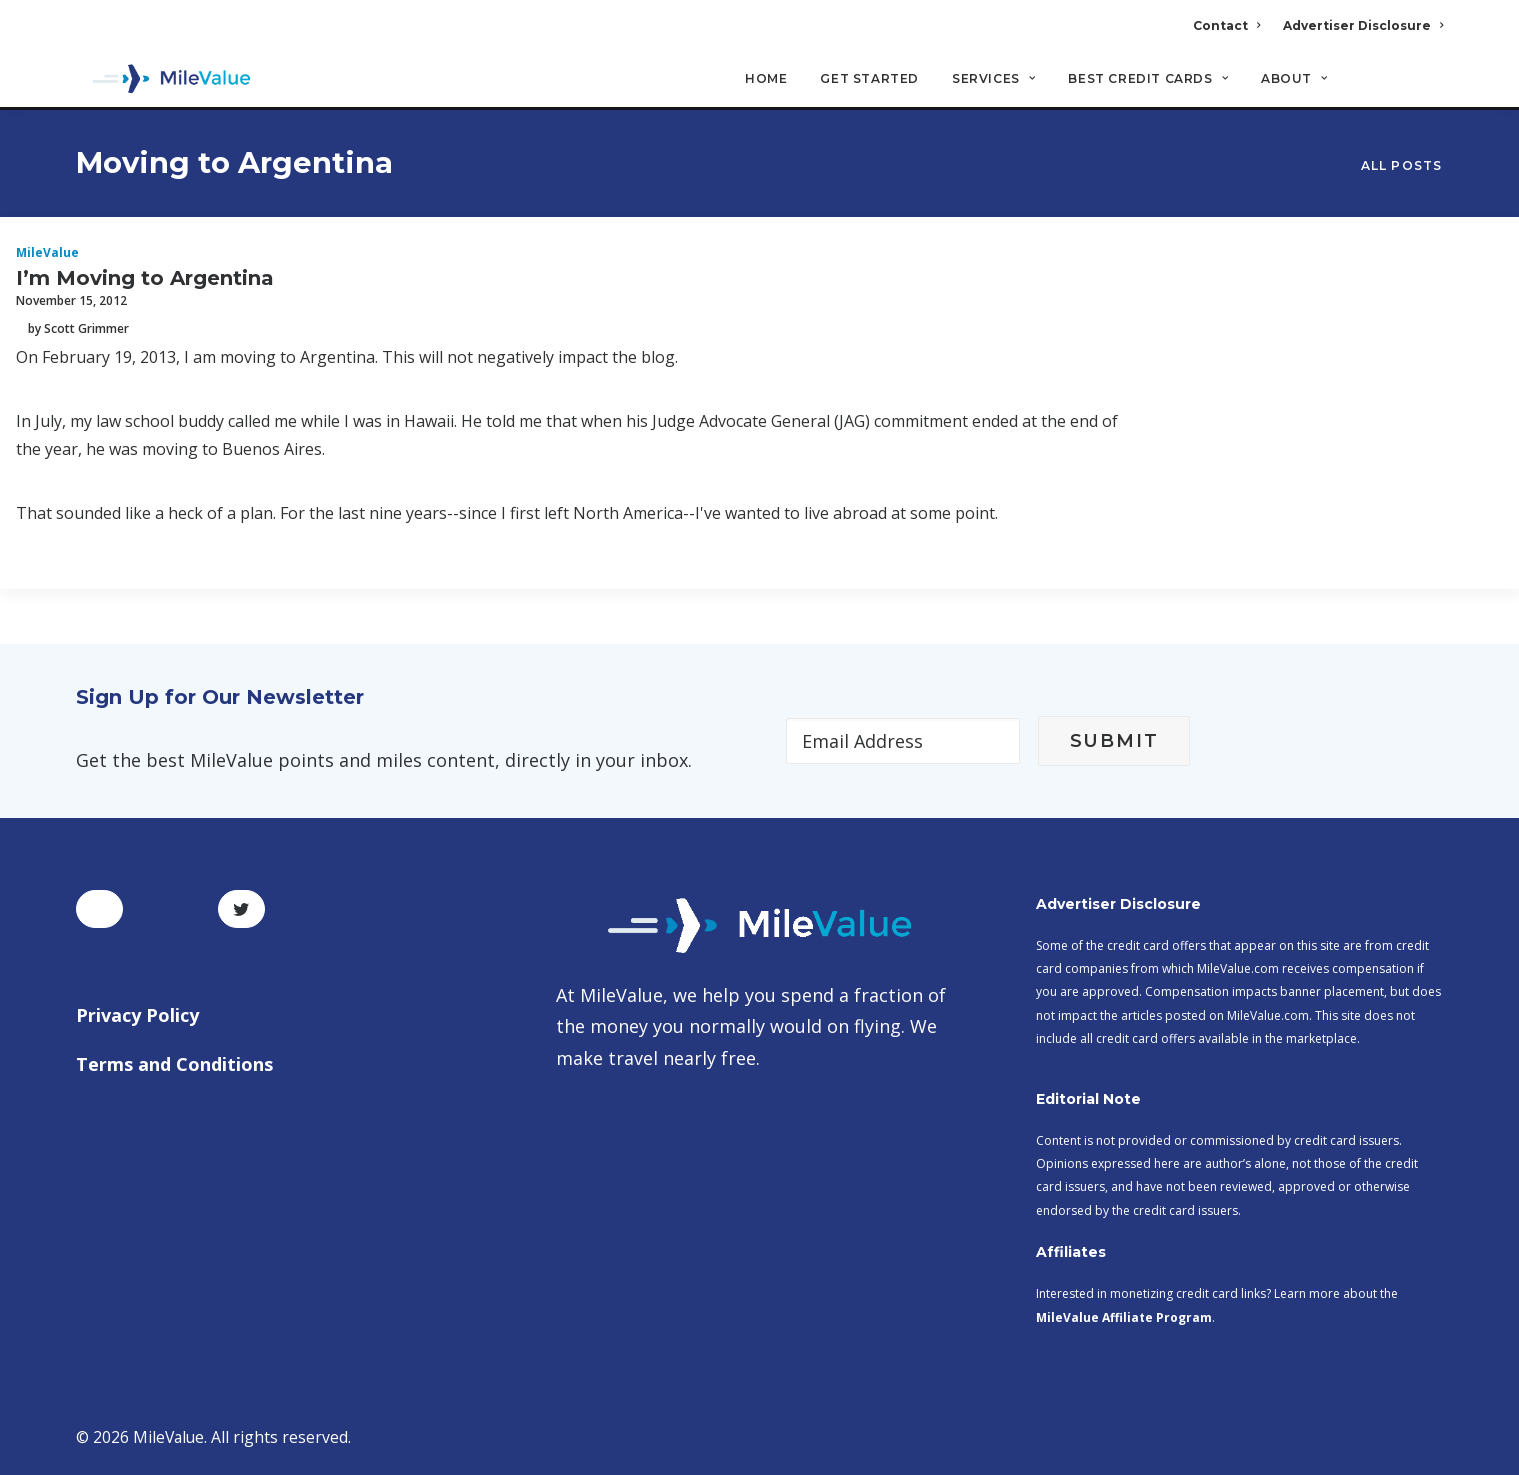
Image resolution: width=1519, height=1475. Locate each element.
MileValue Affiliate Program (1124, 1317)
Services (993, 80)
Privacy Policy (137, 1015)
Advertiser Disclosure (1363, 25)
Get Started (869, 80)
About (1294, 80)
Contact (1226, 25)
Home (766, 80)
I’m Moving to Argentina (145, 279)
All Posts (1402, 166)
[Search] (1430, 89)
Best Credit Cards (1148, 80)
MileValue (47, 253)
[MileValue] (165, 81)
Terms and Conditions (174, 1064)
